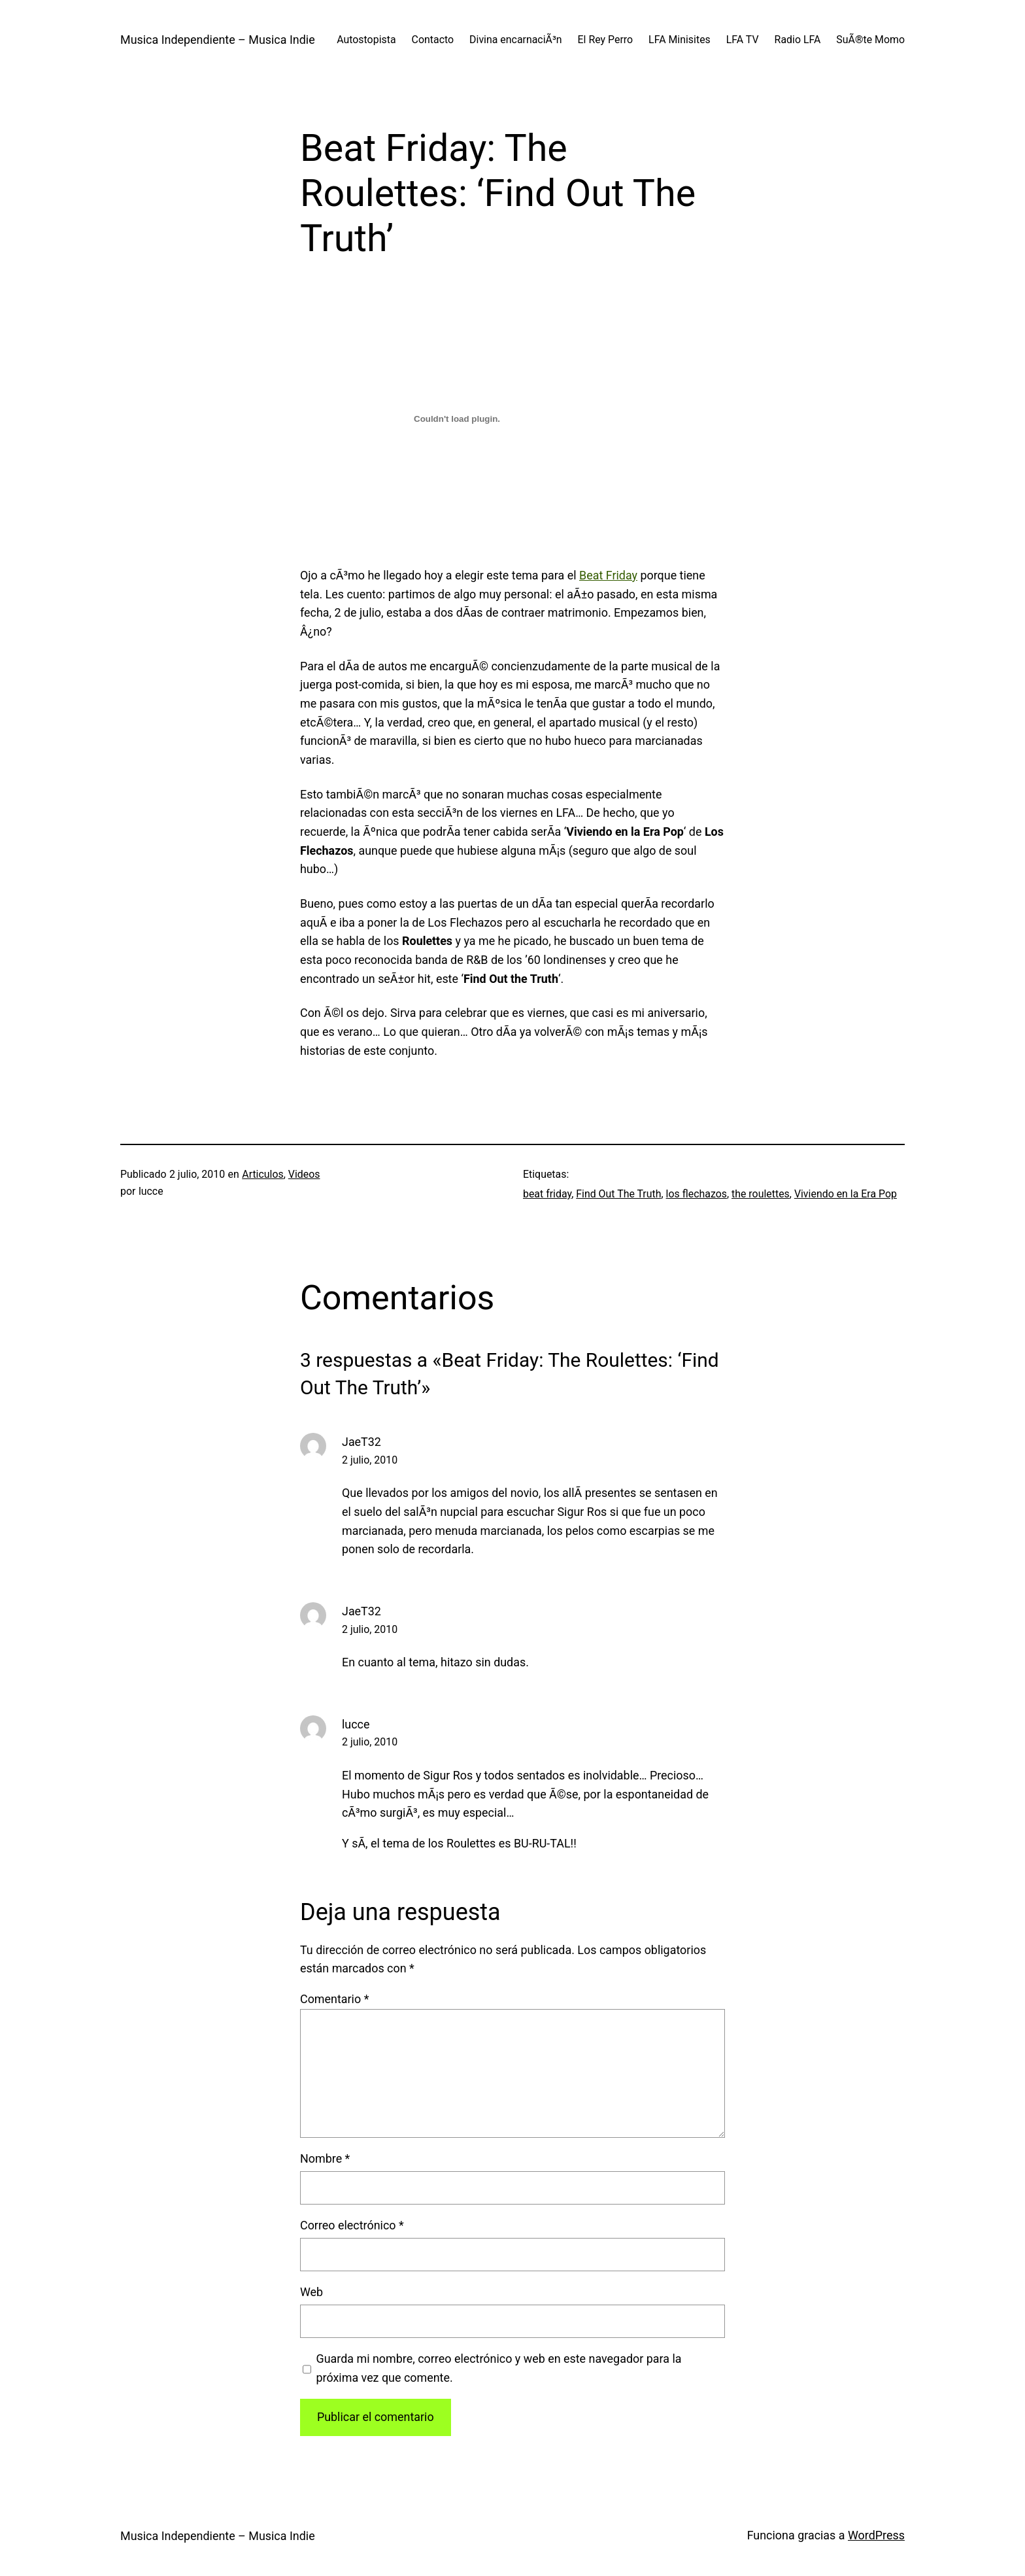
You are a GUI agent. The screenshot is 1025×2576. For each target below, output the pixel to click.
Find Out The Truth (618, 1194)
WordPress (876, 2535)
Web (311, 2292)
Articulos (262, 1174)
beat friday (547, 1194)
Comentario (334, 1999)
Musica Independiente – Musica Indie (217, 39)
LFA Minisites (679, 39)
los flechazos (696, 1194)
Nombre (325, 2158)
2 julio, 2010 (369, 1460)
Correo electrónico (352, 2225)
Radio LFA (798, 39)
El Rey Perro (605, 39)
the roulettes (760, 1194)
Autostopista (366, 39)
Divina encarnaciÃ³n (515, 39)
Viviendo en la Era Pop (845, 1194)
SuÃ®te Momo (870, 39)
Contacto (433, 39)
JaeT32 (361, 1442)
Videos (304, 1174)
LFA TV (742, 39)
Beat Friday (608, 575)
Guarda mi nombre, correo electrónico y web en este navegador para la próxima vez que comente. (498, 2368)
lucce (355, 1724)
